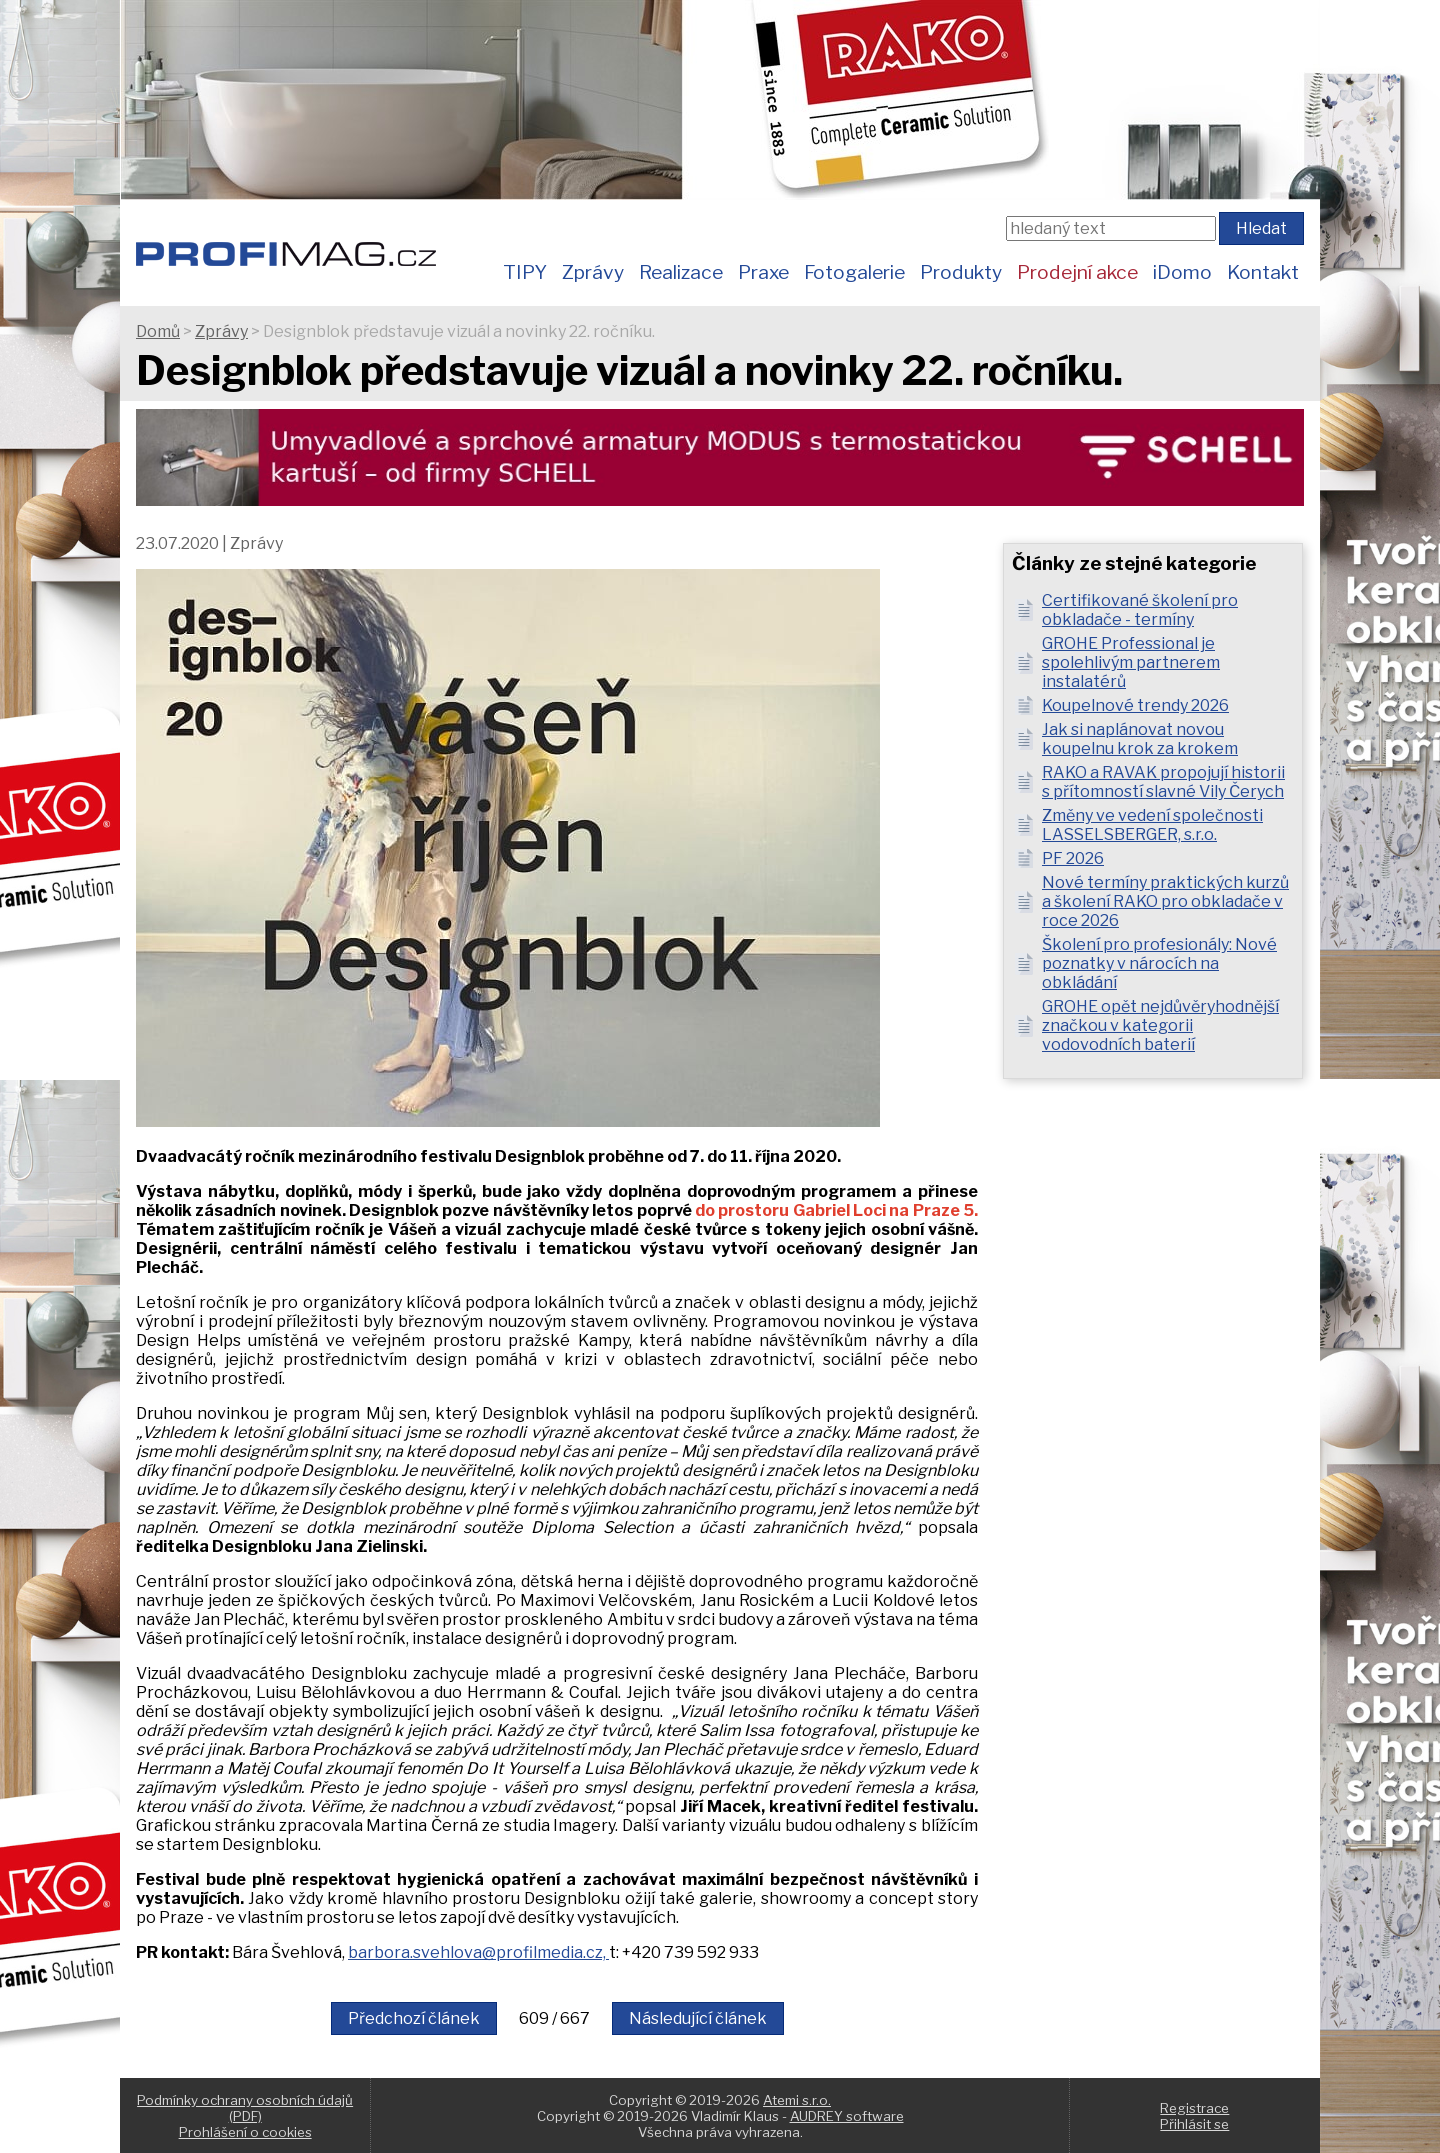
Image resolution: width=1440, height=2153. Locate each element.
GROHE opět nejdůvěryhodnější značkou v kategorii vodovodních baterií (1160, 1025)
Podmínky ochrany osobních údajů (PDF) (245, 2108)
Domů (158, 331)
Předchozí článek (414, 2018)
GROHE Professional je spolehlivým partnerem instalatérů (1131, 662)
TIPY (525, 272)
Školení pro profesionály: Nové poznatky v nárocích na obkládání (1159, 963)
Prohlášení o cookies (245, 2132)
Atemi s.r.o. (797, 2100)
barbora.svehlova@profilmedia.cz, (478, 1952)
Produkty (961, 272)
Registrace (1194, 2108)
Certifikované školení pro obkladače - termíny (1140, 610)
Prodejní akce (1077, 272)
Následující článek (698, 2018)
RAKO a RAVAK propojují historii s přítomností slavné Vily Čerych (1163, 782)
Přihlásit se (1194, 2124)
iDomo (1182, 272)
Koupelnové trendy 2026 (1135, 705)
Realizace (681, 272)
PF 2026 (1073, 858)
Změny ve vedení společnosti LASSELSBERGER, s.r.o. (1152, 825)
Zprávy (593, 272)
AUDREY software (847, 2116)
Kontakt (1263, 272)
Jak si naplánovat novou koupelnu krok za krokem (1140, 739)
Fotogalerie (854, 272)
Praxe (763, 272)
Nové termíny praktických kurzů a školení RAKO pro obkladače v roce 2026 (1165, 901)
